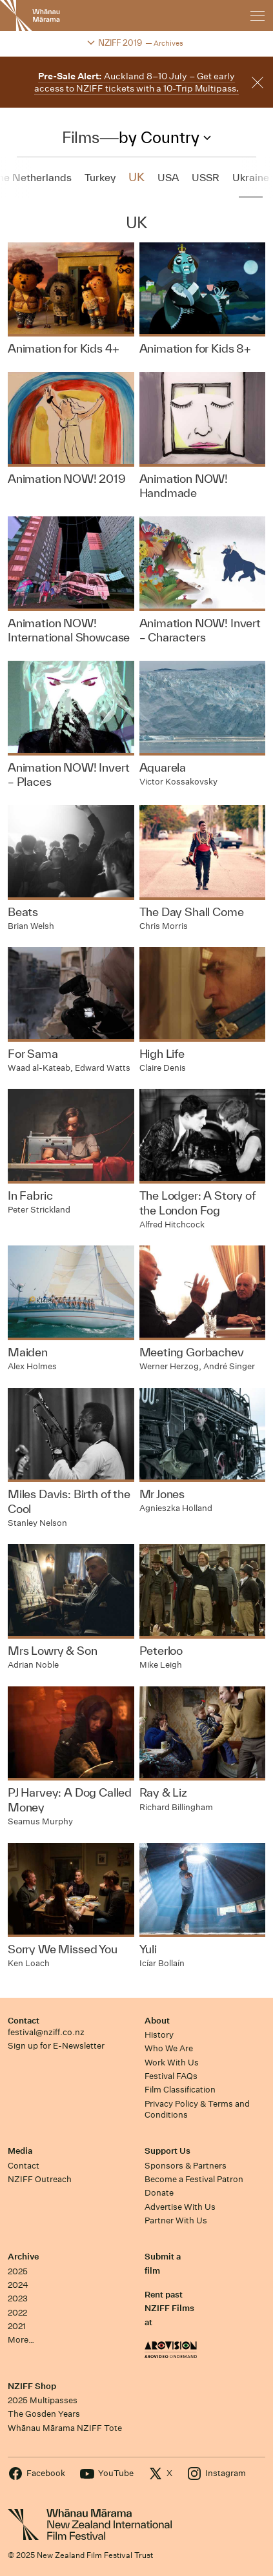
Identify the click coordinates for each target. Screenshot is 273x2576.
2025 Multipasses (42, 2400)
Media (20, 2150)
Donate (159, 2192)
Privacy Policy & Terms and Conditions (197, 2109)
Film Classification (180, 2089)
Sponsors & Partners (186, 2165)
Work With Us (172, 2062)
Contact (23, 2020)
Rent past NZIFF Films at (169, 2308)
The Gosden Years (44, 2413)
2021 (17, 2326)
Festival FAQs (171, 2076)
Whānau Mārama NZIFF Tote (65, 2428)
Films (80, 137)
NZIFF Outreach (40, 2179)
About (157, 2020)
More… (21, 2339)
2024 (18, 2284)
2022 (17, 2312)
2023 (18, 2298)
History (159, 2034)
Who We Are (169, 2048)
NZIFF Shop (32, 2386)
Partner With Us (176, 2220)
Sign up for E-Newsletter (56, 2045)
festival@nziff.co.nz (46, 2032)
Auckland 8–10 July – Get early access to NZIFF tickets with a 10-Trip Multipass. (136, 82)
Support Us (167, 2150)
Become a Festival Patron (194, 2179)
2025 (18, 2271)
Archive (23, 2256)
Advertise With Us (180, 2206)
